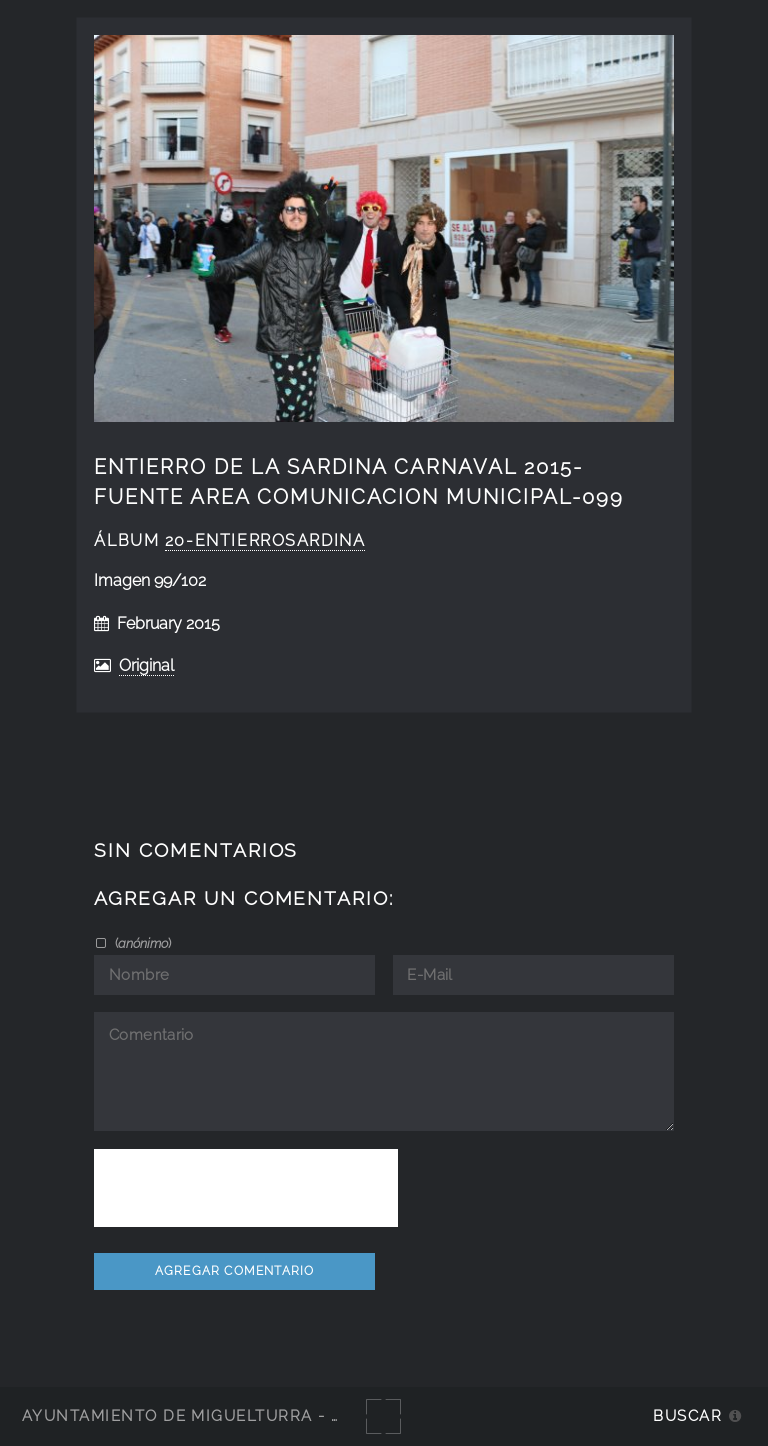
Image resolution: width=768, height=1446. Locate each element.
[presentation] (246, 1188)
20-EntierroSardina (265, 540)
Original (146, 665)
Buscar (687, 1415)
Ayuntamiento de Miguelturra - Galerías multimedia (274, 1415)
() (141, 943)
